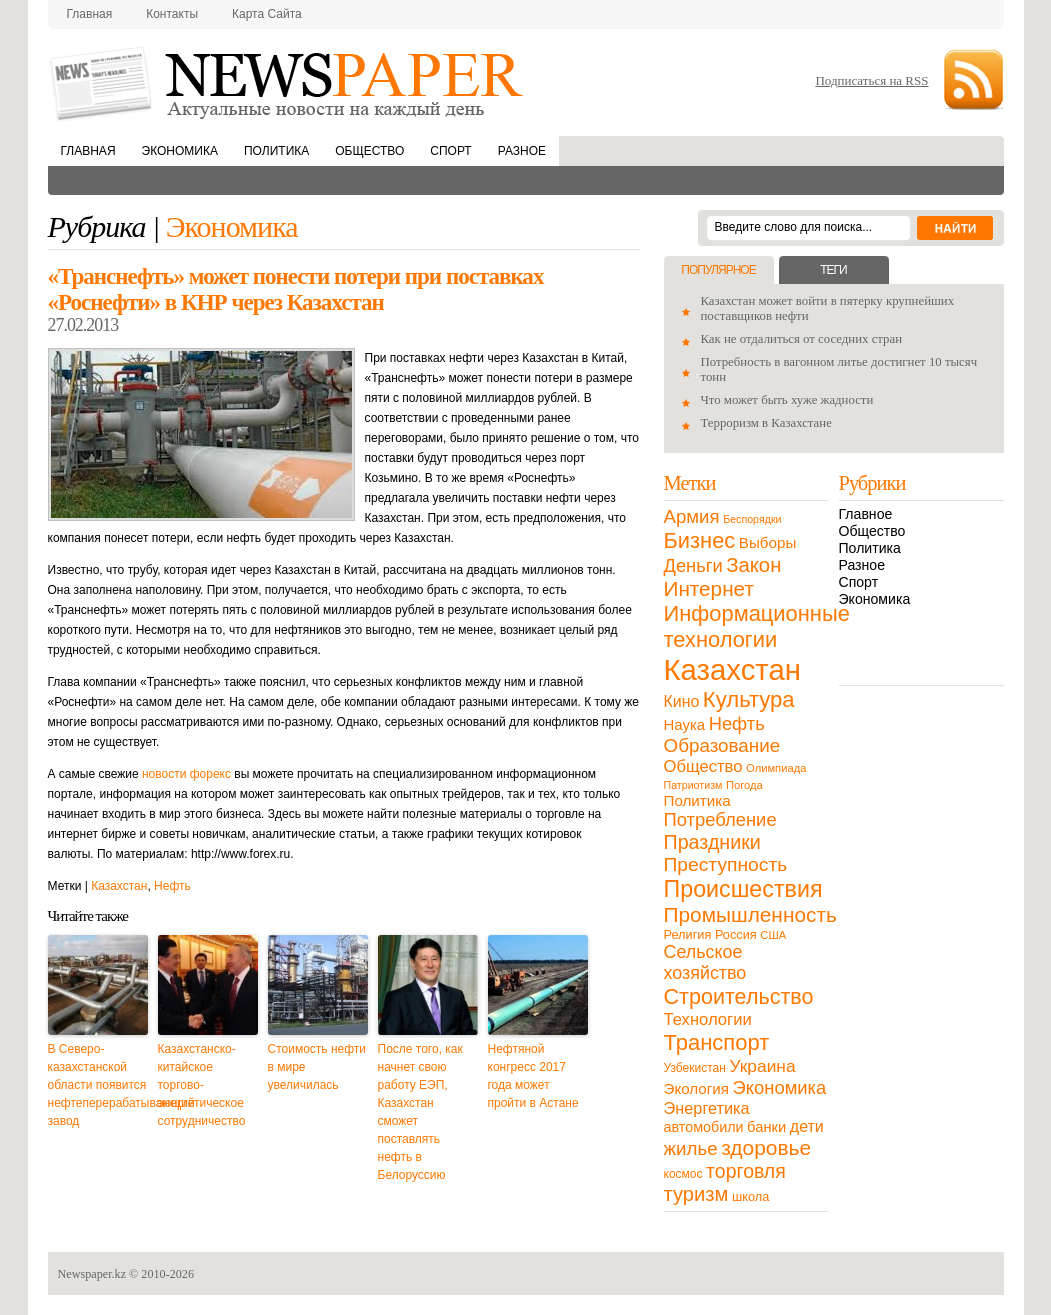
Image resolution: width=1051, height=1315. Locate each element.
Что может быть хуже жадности (787, 400)
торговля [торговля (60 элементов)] (746, 1171)
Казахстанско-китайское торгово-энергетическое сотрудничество (202, 1085)
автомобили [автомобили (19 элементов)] (704, 1127)
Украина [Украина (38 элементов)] (763, 1066)
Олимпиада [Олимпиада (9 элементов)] (776, 768)
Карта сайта (267, 14)
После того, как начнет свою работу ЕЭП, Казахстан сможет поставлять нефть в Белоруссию (420, 1112)
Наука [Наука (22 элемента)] (685, 724)
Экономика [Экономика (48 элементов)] (780, 1087)
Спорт (450, 151)
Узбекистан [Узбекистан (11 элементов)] (695, 1068)
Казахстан (119, 886)
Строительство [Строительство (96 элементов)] (739, 996)
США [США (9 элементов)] (773, 935)
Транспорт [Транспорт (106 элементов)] (717, 1042)
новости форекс (186, 774)
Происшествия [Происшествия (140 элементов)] (743, 889)
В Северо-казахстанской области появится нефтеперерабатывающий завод (98, 1085)
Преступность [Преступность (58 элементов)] (726, 864)
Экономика (180, 151)
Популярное (718, 270)
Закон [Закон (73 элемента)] (753, 565)
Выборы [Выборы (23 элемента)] (767, 542)
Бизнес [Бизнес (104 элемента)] (700, 540)
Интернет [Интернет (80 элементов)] (709, 588)
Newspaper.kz (92, 1274)
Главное (866, 514)
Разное (522, 151)
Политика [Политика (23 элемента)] (697, 800)
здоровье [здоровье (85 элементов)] (766, 1147)
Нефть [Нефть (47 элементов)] (737, 723)
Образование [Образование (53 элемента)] (722, 745)
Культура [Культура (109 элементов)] (749, 699)
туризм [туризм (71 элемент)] (696, 1194)
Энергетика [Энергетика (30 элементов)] (707, 1108)
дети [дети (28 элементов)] (807, 1126)
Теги (833, 270)
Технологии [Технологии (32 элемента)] (708, 1019)
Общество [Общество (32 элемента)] (703, 766)
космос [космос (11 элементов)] (683, 1174)
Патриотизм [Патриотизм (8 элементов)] (693, 785)
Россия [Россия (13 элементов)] (736, 934)
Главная (90, 14)
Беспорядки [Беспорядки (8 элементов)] (752, 519)
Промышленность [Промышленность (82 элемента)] (750, 914)
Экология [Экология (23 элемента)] (696, 1088)
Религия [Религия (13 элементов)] (688, 934)
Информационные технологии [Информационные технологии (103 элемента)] (757, 626)
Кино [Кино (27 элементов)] (682, 701)
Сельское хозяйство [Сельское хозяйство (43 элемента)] (705, 962)
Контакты (172, 14)
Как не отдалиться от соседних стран (802, 339)
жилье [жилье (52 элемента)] (691, 1148)
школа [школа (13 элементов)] (750, 1196)
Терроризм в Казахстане (766, 423)
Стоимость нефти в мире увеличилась (317, 1067)
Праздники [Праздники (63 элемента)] (712, 842)
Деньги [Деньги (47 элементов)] (693, 565)
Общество (369, 151)
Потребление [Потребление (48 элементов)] (720, 819)
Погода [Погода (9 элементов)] (744, 785)
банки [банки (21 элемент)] (766, 1127)
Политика (276, 151)
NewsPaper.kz (288, 82)
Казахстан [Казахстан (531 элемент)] (732, 669)
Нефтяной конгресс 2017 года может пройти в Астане (533, 1076)
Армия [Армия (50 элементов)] (692, 516)
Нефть (172, 886)
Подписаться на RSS (871, 80)
